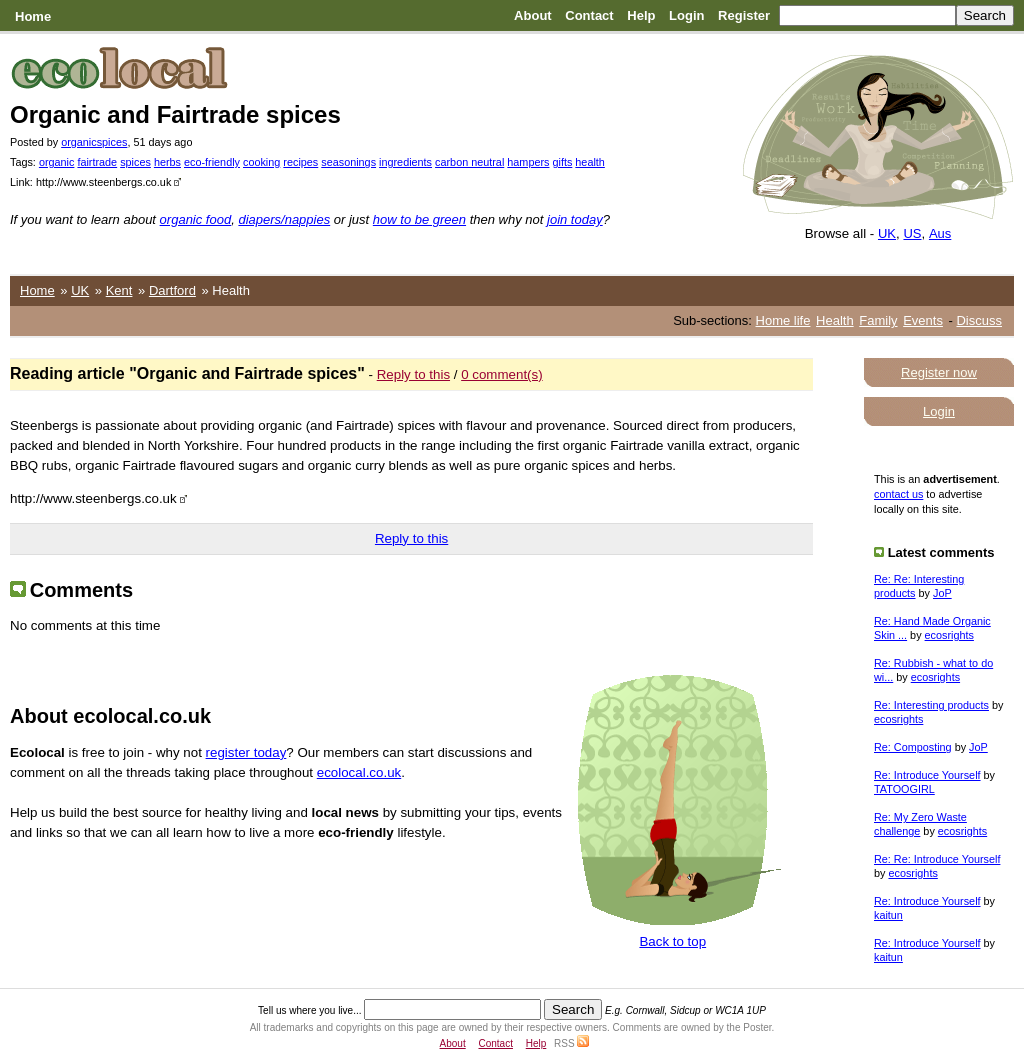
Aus (940, 233)
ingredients (405, 162)
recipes (300, 162)
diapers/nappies (284, 219)
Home (33, 16)
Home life (783, 320)
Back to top (672, 941)
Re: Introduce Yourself (927, 775)
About (533, 15)
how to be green (419, 219)
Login (686, 15)
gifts (562, 162)
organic (57, 162)
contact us (898, 494)
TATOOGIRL (904, 789)
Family (878, 320)
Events (923, 320)
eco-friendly (212, 162)
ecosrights (949, 635)
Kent (119, 290)
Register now (939, 372)
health (590, 162)
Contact (589, 15)
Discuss (979, 320)
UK (887, 233)
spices (135, 162)
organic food (196, 219)
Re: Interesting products (931, 705)
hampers (528, 162)
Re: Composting (913, 747)
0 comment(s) (501, 374)
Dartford (172, 290)
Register (744, 15)
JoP (942, 593)
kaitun (888, 915)
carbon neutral (469, 162)
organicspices (94, 142)
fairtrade (97, 162)
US (912, 233)
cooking (261, 162)
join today (575, 219)
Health (835, 320)
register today (246, 752)
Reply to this (413, 374)
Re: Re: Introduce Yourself (937, 859)
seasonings (348, 162)
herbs (167, 162)
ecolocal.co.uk (359, 772)
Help (641, 15)
